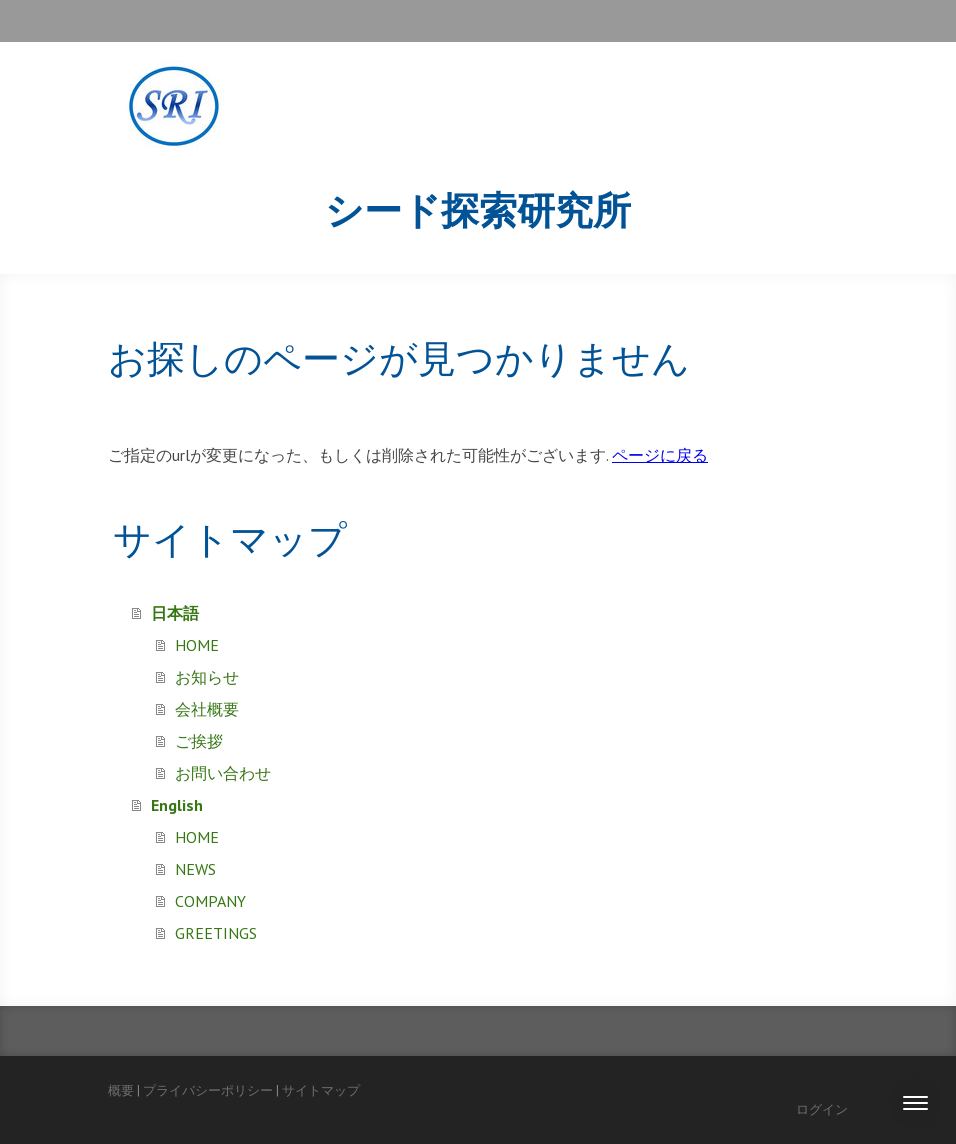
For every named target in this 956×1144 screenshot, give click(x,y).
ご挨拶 (199, 741)
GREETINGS (216, 933)
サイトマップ (321, 1090)
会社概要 (207, 709)
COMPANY (210, 901)
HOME (197, 645)
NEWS (195, 869)
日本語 (175, 613)
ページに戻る (660, 455)
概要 (121, 1090)
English (177, 805)
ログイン (822, 1109)
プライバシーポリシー (208, 1090)
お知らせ (207, 677)
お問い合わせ (223, 773)
